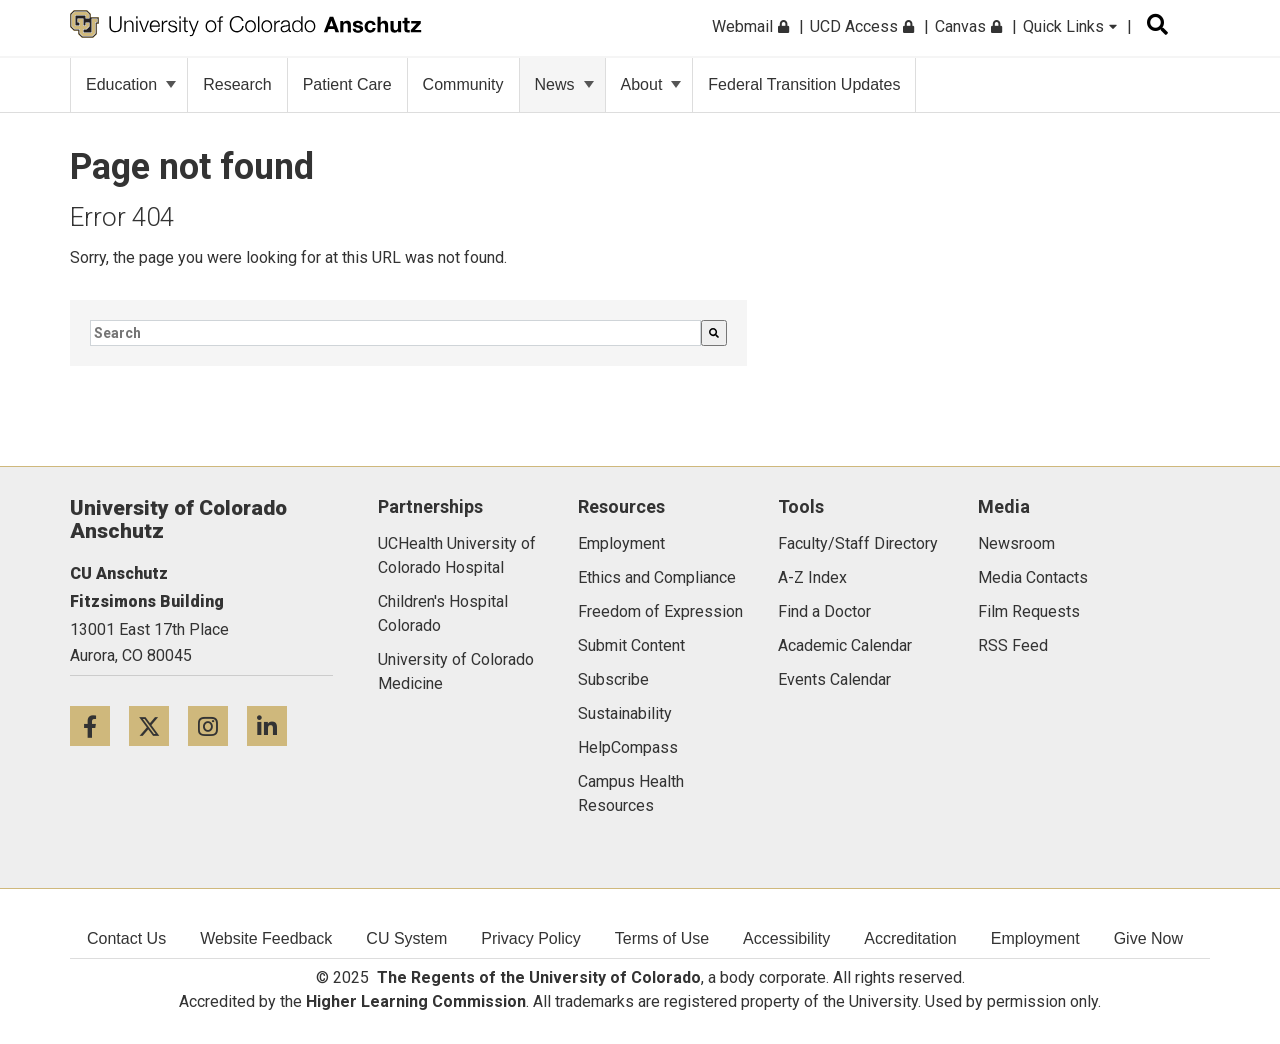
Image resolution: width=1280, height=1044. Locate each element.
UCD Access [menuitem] (862, 26)
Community (463, 84)
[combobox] (395, 333)
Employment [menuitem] (1035, 938)
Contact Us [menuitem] (126, 938)
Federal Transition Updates (804, 84)
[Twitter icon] (158, 725)
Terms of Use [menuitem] (662, 938)
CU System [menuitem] (406, 938)
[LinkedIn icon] (274, 725)
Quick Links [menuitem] (1070, 26)
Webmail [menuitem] (750, 26)
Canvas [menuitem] (968, 26)
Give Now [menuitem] (1148, 938)
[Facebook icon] (99, 725)
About (651, 84)
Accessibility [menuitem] (786, 938)
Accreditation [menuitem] (910, 938)
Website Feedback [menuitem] (266, 938)
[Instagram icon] (217, 725)
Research (237, 84)
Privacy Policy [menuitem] (531, 938)
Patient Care (347, 84)
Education (131, 84)
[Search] (714, 333)
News (564, 84)
